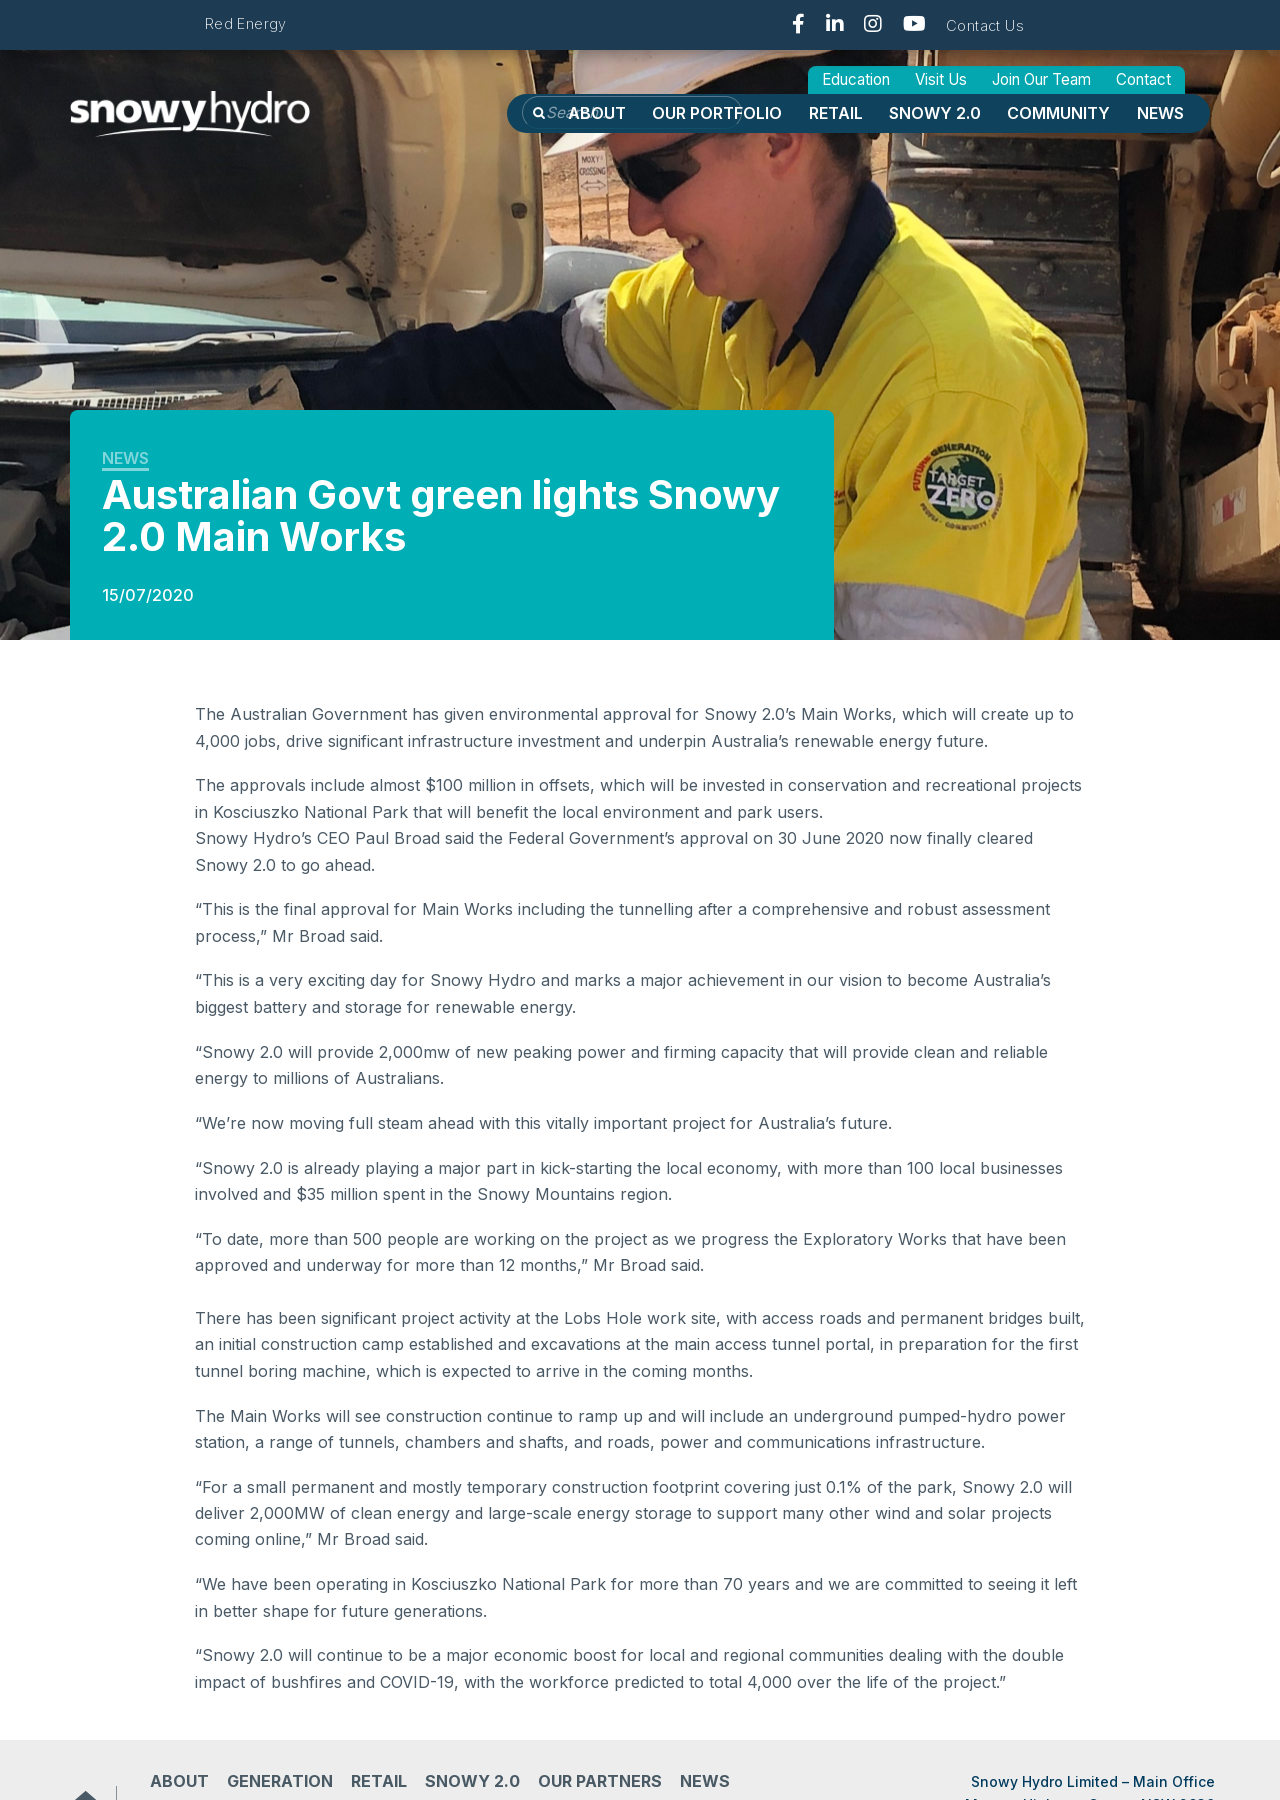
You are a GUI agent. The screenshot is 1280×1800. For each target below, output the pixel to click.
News (1160, 113)
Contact (1143, 79)
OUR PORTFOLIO (717, 113)
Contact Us (985, 25)
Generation (280, 1781)
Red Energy (246, 23)
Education (856, 79)
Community (1058, 113)
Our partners (600, 1781)
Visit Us (941, 79)
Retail (836, 113)
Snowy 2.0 (935, 113)
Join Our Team (1041, 79)
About (597, 113)
